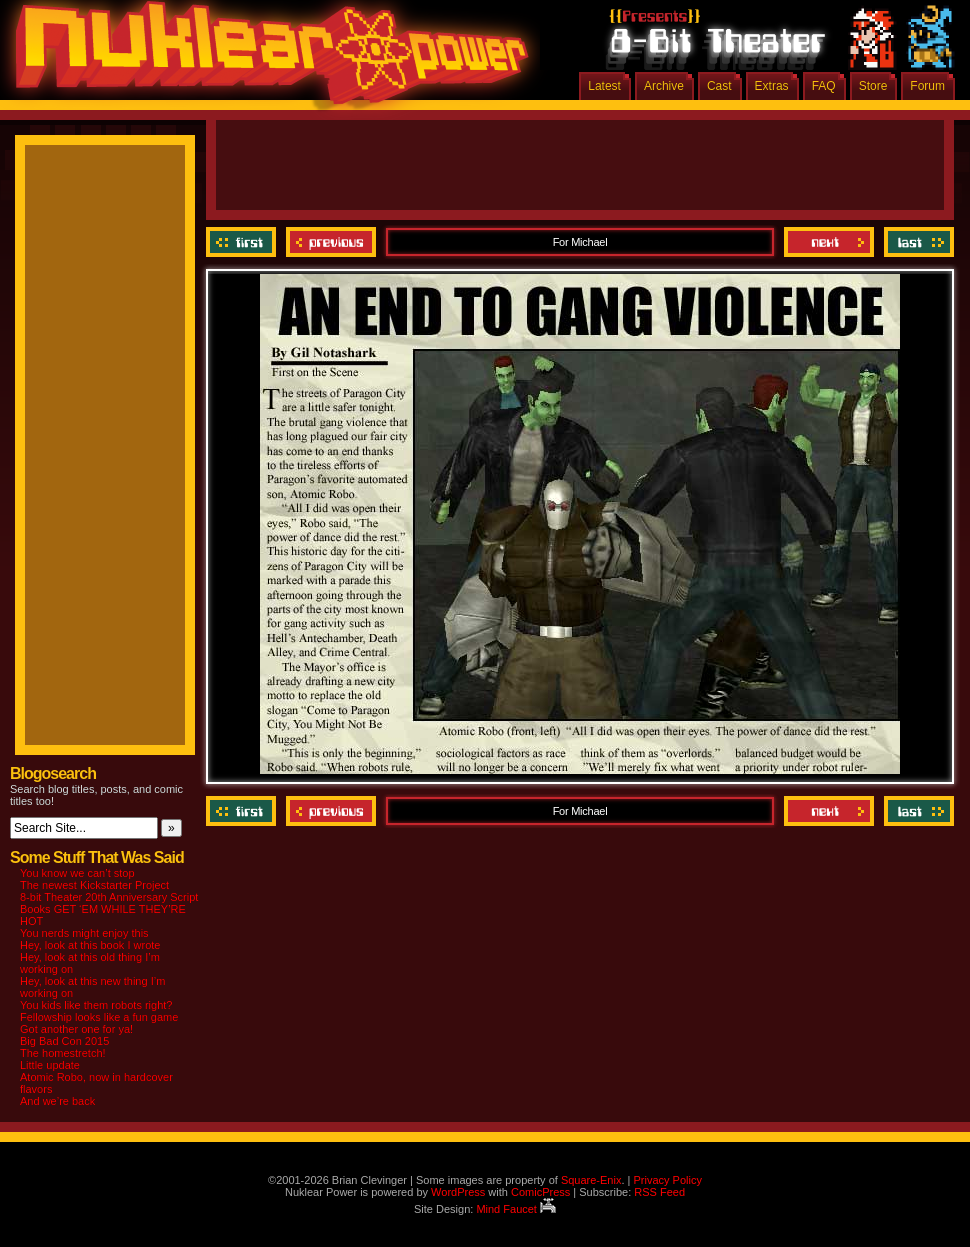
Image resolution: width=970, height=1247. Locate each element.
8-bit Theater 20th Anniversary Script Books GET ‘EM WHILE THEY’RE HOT (109, 909)
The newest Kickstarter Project (94, 885)
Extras (772, 86)
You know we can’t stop (77, 873)
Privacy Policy (667, 1180)
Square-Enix (591, 1180)
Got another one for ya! (76, 1029)
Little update (50, 1065)
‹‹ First (243, 242)
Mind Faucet (516, 1209)
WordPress (458, 1192)
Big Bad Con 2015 (64, 1041)
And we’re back (57, 1101)
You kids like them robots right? (96, 1005)
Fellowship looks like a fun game (99, 1017)
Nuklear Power (265, 60)
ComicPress (540, 1192)
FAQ (824, 86)
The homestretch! (63, 1053)
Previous (331, 242)
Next (829, 242)
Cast (719, 86)
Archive (664, 86)
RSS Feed (659, 1192)
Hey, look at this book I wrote (90, 945)
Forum (927, 86)
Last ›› (916, 242)
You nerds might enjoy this (84, 933)
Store (873, 86)
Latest (604, 86)
